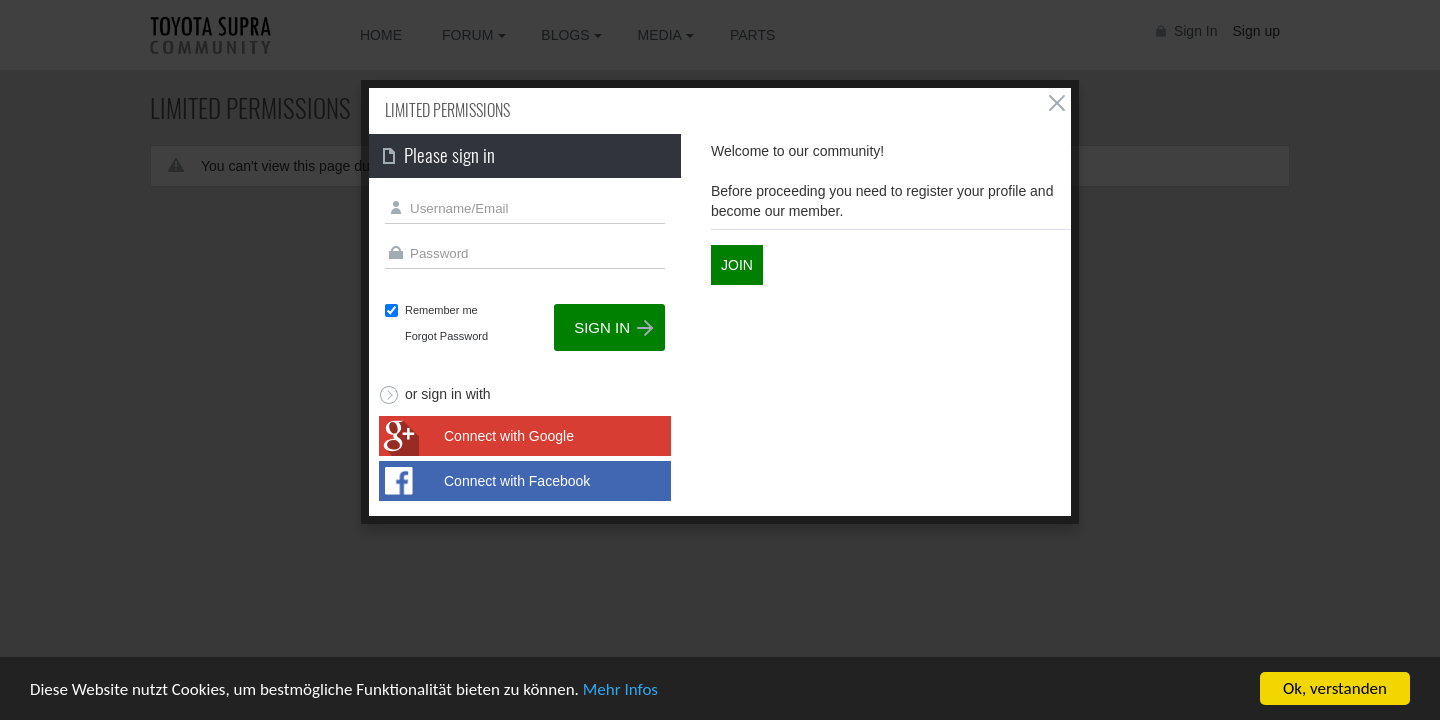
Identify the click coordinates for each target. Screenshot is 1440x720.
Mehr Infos (620, 690)
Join (737, 265)
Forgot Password (446, 336)
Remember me (441, 310)
